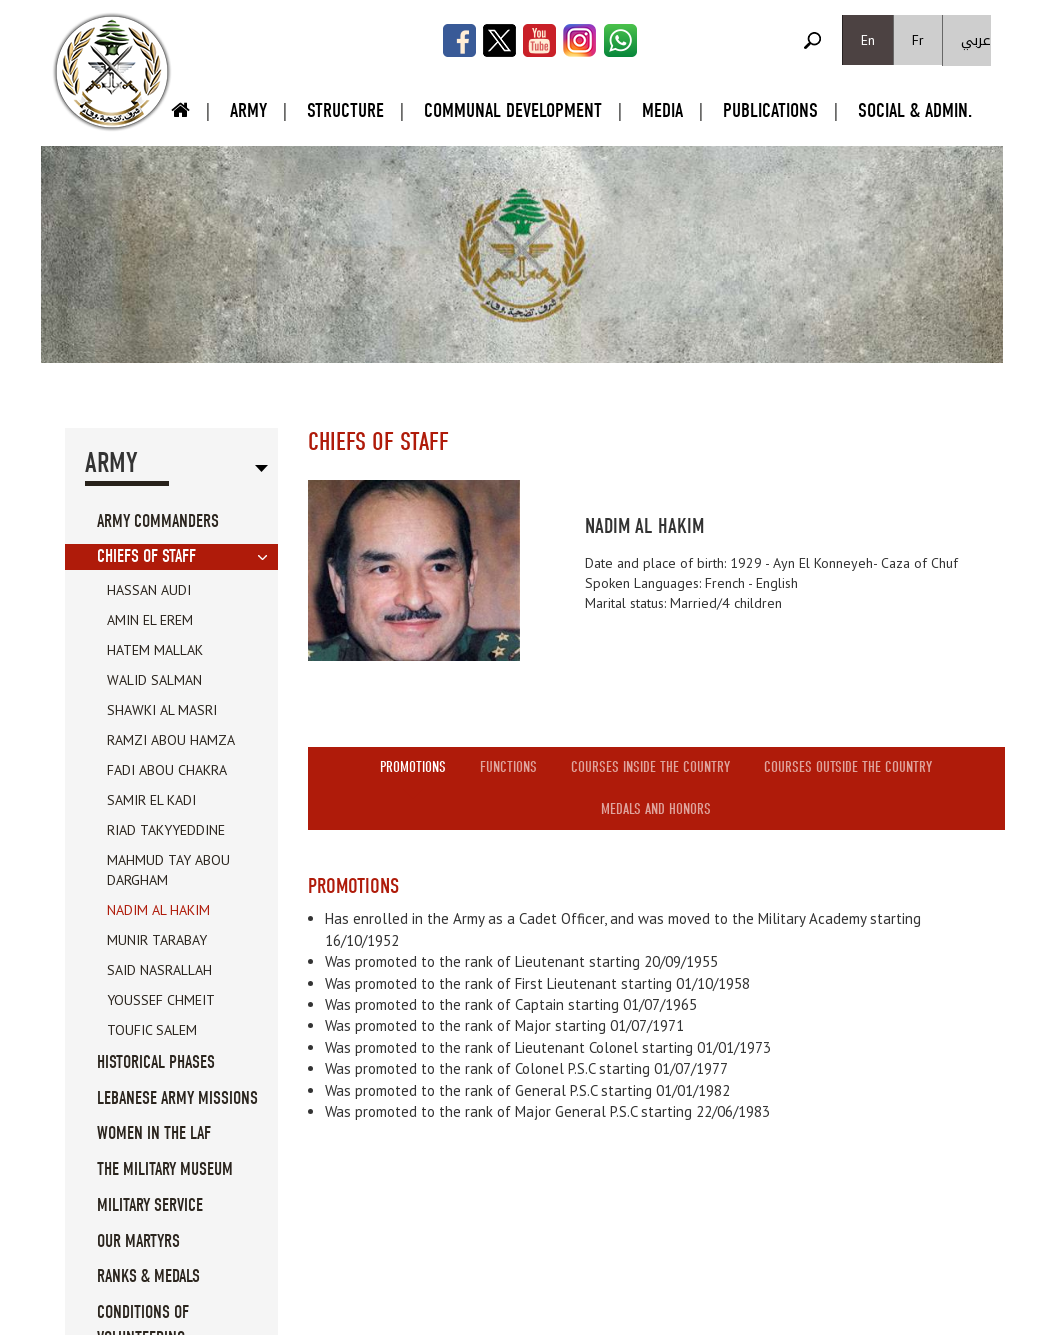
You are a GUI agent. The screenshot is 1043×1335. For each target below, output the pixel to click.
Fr (918, 40)
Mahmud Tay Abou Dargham (168, 870)
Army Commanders (158, 521)
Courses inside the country (650, 767)
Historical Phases (156, 1062)
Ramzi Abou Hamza (171, 740)
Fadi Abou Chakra (167, 770)
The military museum (165, 1169)
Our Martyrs (138, 1241)
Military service (150, 1205)
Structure (345, 110)
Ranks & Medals (148, 1276)
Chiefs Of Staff (146, 556)
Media (662, 110)
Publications (770, 110)
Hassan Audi (149, 590)
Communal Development (513, 110)
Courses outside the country (848, 767)
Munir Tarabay (157, 940)
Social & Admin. (915, 110)
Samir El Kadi (151, 800)
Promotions (413, 767)
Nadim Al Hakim (158, 910)
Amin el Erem (150, 620)
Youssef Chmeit (161, 1000)
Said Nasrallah (159, 970)
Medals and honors (656, 809)
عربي (976, 40)
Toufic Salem (152, 1030)
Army (248, 110)
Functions (508, 767)
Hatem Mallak (155, 650)
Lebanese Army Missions (177, 1098)
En (868, 40)
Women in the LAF (154, 1133)
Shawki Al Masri (162, 710)
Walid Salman (154, 680)
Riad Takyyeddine (166, 830)
